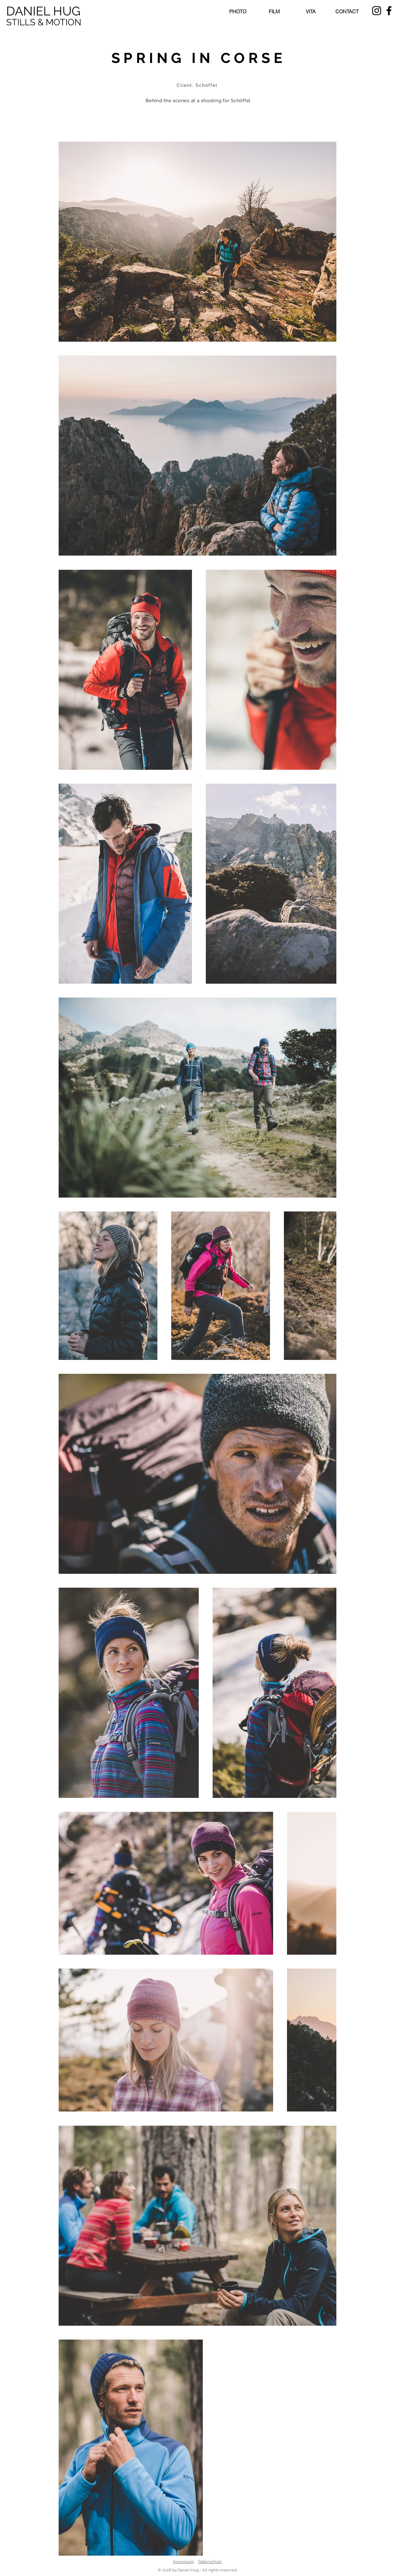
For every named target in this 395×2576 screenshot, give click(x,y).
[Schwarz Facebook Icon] (389, 11)
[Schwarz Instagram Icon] (377, 11)
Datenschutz (210, 2561)
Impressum (183, 2561)
